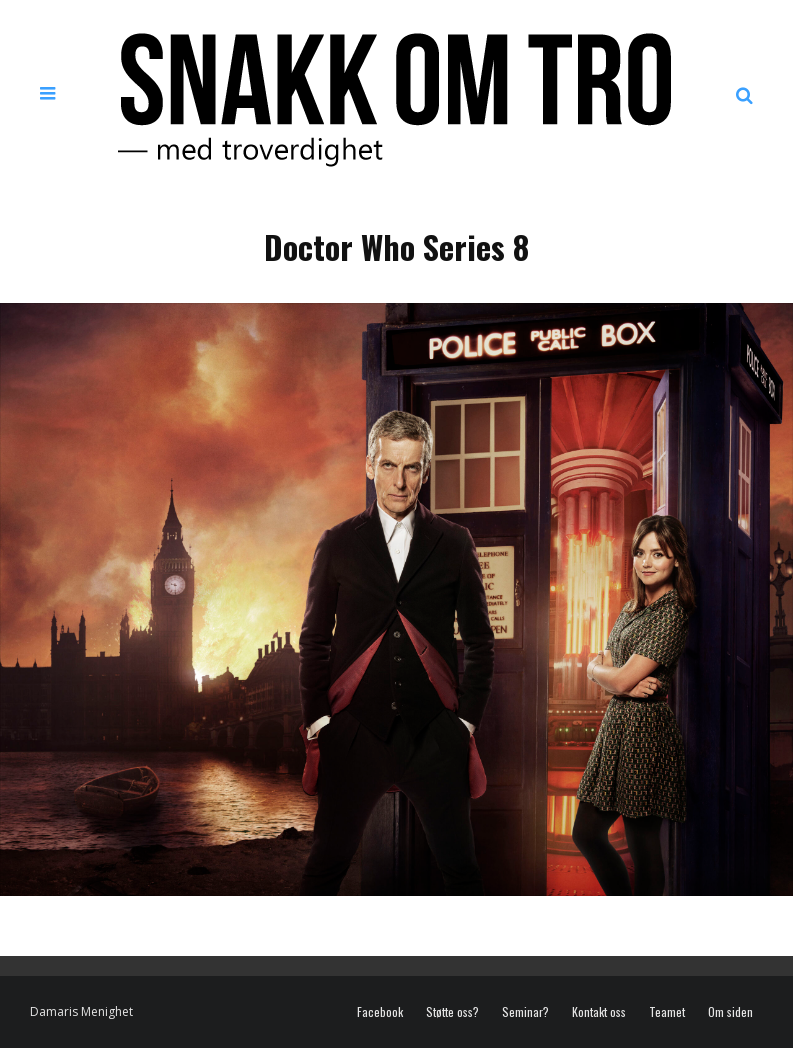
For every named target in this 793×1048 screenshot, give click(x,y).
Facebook (380, 1012)
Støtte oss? (452, 1012)
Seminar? (525, 1012)
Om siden (730, 1012)
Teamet (667, 1012)
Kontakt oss (599, 1012)
